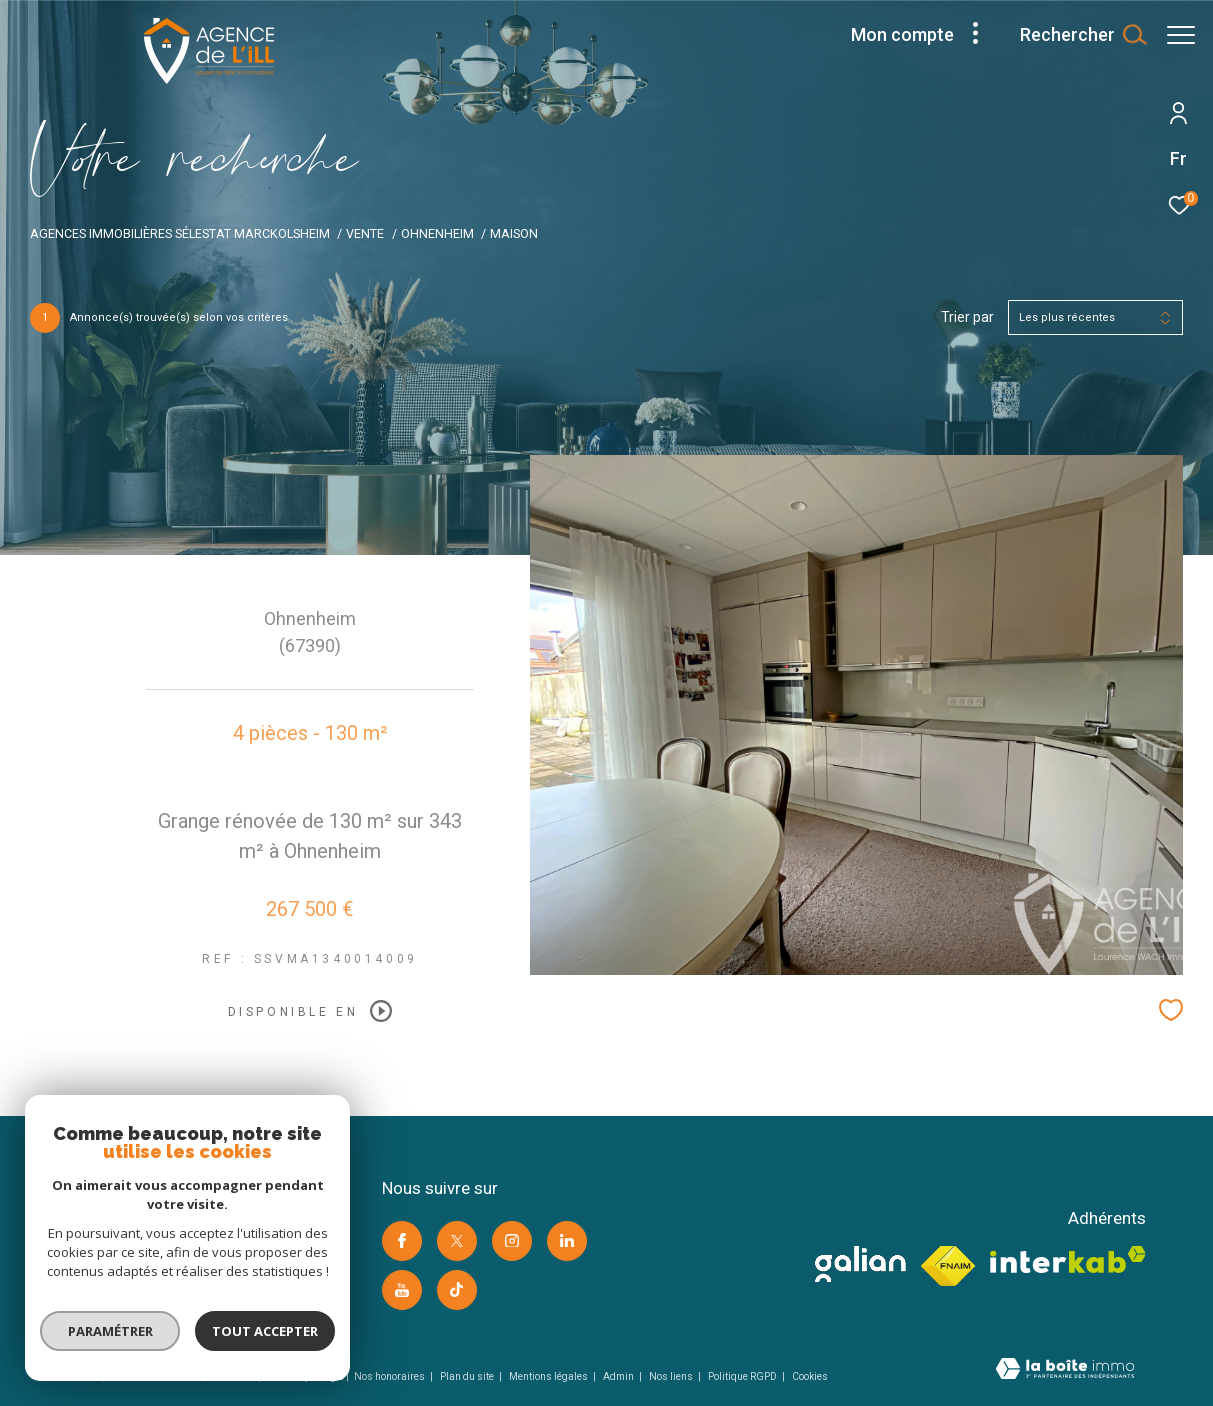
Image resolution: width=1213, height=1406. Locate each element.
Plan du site (468, 1376)
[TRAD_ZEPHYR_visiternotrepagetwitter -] (457, 1241)
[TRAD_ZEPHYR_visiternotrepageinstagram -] (512, 1241)
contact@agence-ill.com (137, 1283)
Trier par (967, 317)
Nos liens (672, 1376)
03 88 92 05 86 (108, 1260)
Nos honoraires (390, 1376)
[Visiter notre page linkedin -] (567, 1241)
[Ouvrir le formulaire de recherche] (1073, 35)
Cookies (810, 1376)
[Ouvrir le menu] (1181, 35)
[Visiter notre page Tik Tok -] (457, 1290)
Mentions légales (549, 1376)
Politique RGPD (742, 1376)
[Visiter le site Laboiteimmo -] (1065, 1371)
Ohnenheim (437, 233)
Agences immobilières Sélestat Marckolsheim (180, 233)
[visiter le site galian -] (860, 1264)
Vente (365, 233)
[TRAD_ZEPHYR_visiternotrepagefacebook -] (402, 1241)
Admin (619, 1376)
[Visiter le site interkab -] (1068, 1259)
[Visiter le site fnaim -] (948, 1266)
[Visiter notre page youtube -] (402, 1290)
